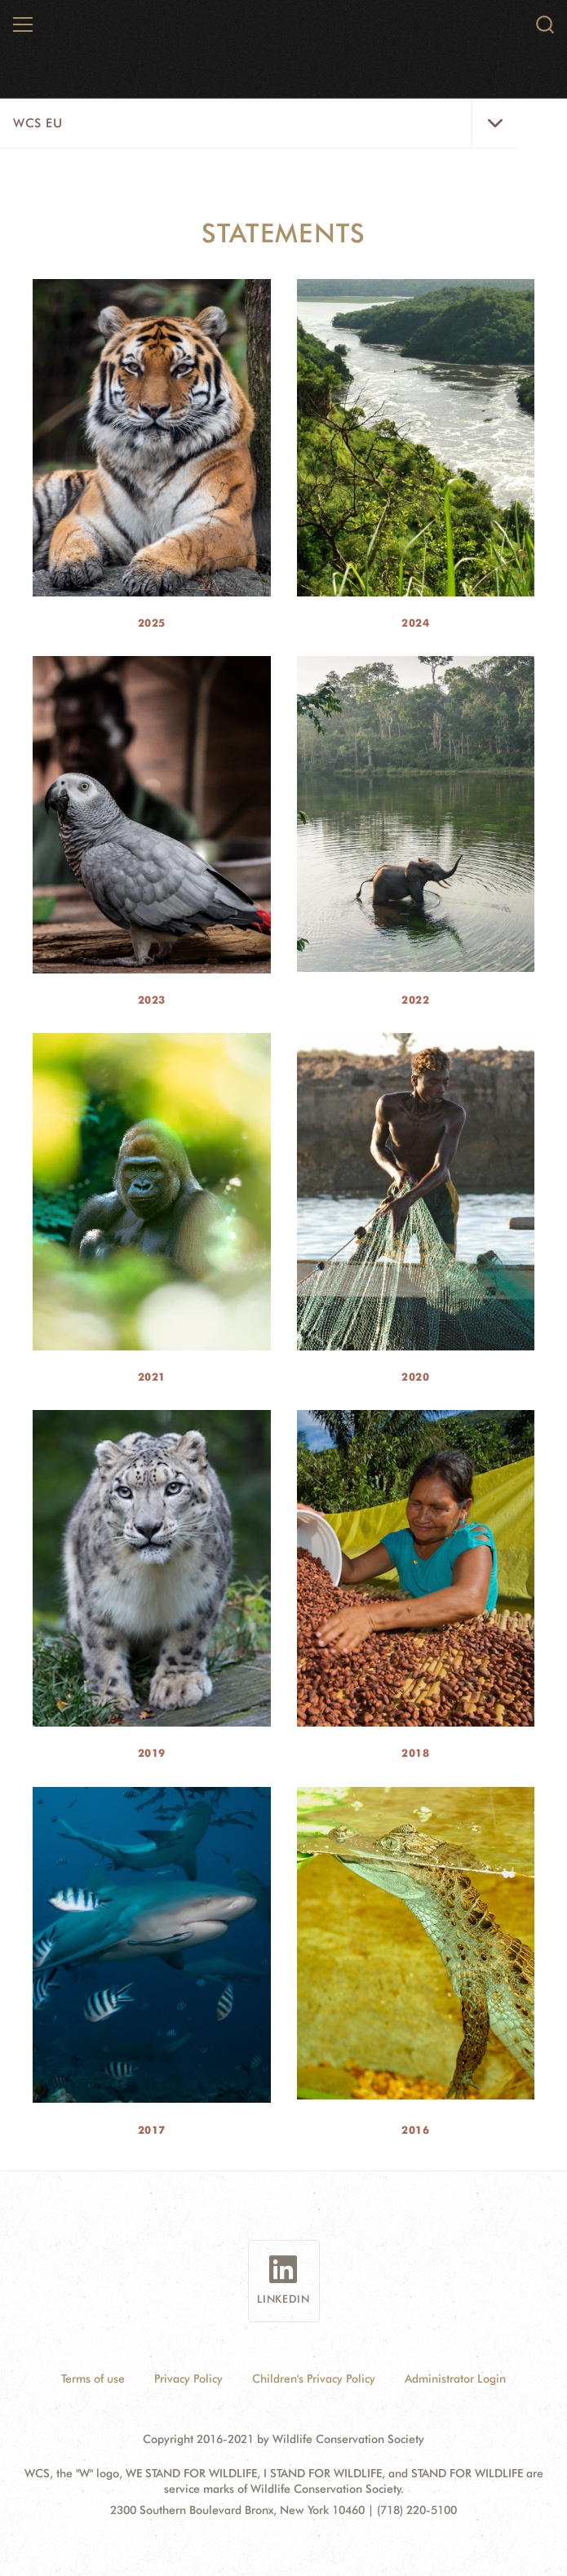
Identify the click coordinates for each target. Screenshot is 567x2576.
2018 (415, 1752)
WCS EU (38, 123)
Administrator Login (455, 2378)
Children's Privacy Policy (313, 2378)
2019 (152, 1752)
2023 (152, 999)
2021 (152, 1376)
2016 (415, 2129)
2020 (415, 1376)
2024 (415, 622)
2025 (152, 622)
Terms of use (93, 2378)
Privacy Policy (188, 2378)
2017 (152, 2129)
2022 (415, 999)
